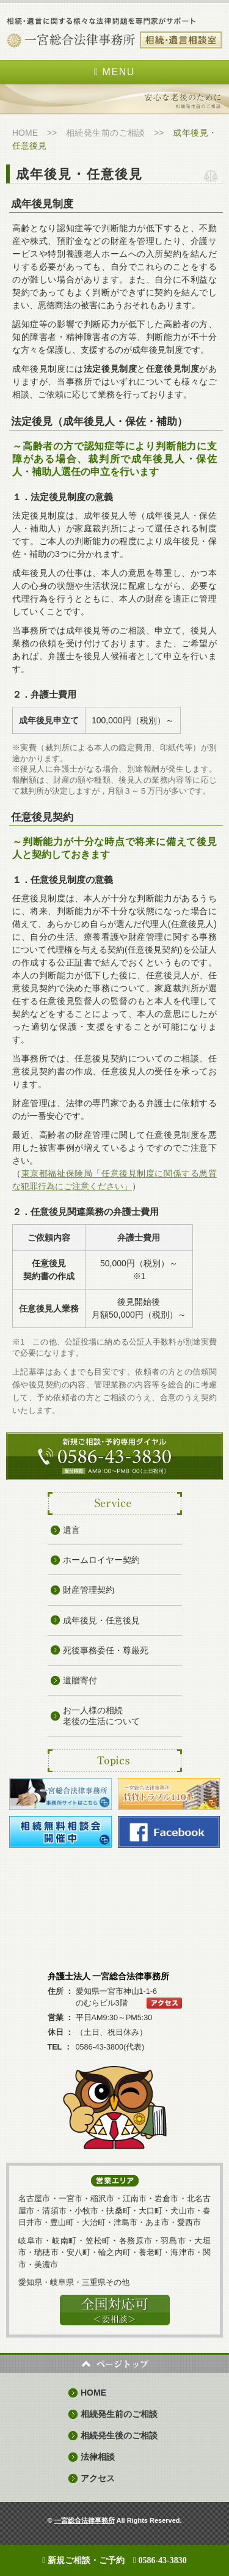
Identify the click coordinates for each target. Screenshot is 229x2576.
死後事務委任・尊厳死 (105, 1650)
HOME (25, 133)
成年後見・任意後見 (101, 1620)
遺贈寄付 (80, 1680)
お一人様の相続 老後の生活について (101, 1715)
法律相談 (98, 2457)
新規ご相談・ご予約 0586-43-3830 (114, 2560)
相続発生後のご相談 (119, 2435)
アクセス (98, 2478)
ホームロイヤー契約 (101, 1560)
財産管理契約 (88, 1590)
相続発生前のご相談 (105, 133)
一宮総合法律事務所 (84, 2520)
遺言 (71, 1530)
